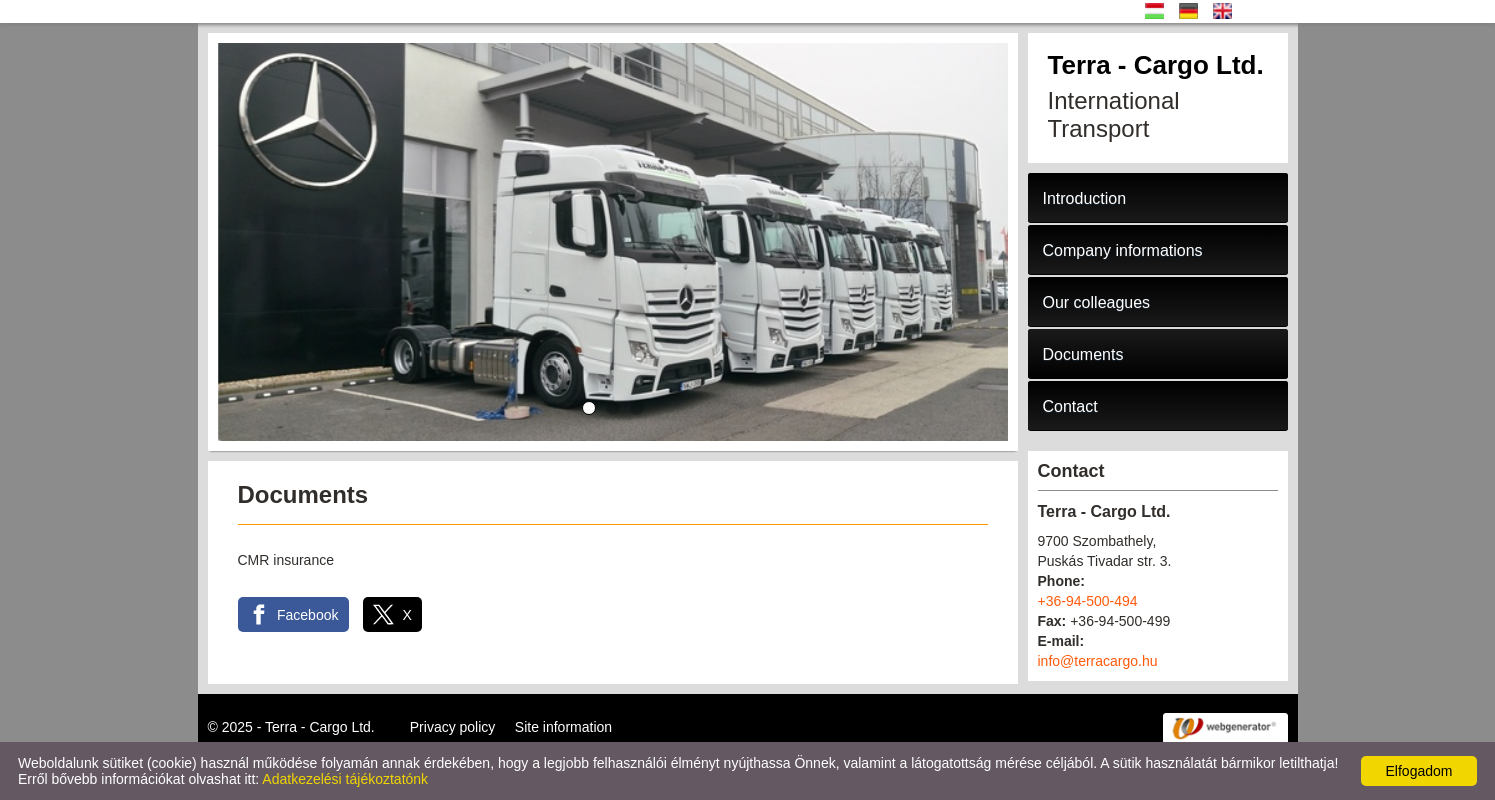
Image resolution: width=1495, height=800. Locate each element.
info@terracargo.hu (1098, 661)
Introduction (1085, 198)
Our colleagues (1097, 302)
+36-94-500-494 (1088, 601)
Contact (1070, 406)
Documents (1083, 354)
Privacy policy (453, 727)
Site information (563, 727)
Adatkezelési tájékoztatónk (345, 779)
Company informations (1123, 250)
